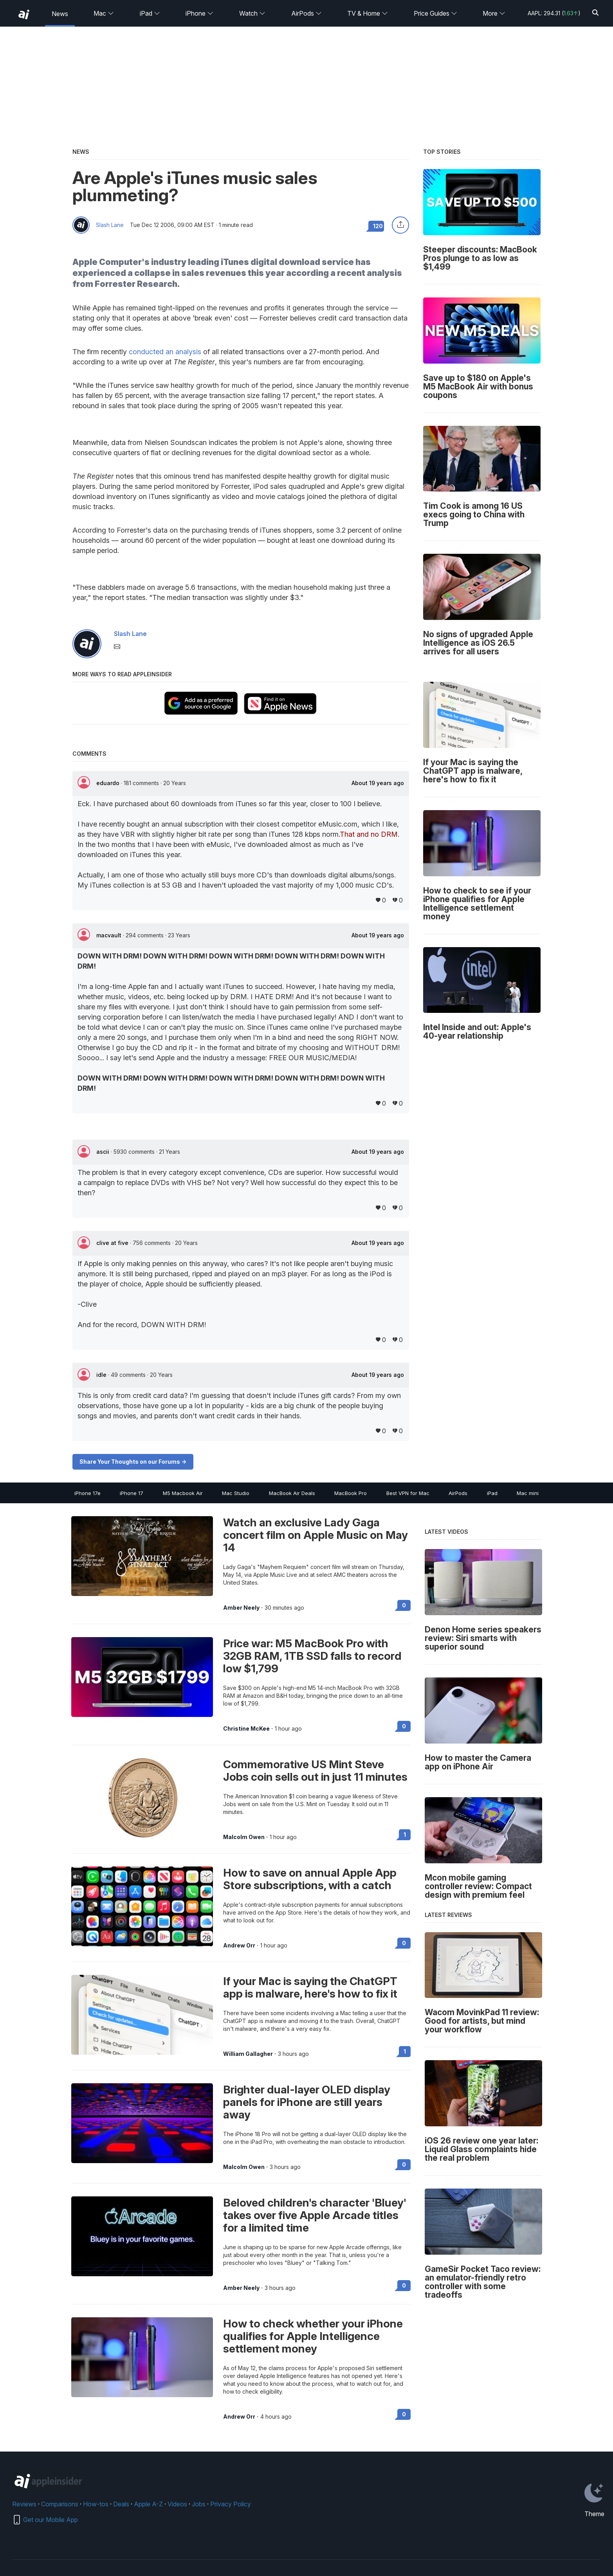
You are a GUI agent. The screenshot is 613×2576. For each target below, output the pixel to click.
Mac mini (528, 1493)
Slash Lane (110, 225)
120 (378, 226)
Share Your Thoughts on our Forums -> (132, 1461)
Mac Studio (235, 1493)
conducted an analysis (165, 352)
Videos (177, 2504)
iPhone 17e (87, 1493)
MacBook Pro (350, 1493)
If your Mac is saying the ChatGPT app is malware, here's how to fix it (310, 1987)
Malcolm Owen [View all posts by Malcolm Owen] (244, 1837)
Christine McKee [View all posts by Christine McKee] (246, 1729)
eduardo (108, 783)
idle (102, 1374)
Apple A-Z (148, 2504)
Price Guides (435, 13)
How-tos (95, 2504)
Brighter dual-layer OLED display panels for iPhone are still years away (306, 2102)
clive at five (113, 1242)
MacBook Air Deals (292, 1493)
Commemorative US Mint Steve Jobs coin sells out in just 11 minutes (315, 1770)
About (378, 783)
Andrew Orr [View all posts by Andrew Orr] (239, 1945)
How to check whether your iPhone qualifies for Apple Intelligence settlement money (313, 2336)
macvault (109, 935)
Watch (252, 13)
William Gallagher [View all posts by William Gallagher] (248, 2054)
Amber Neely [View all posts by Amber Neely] (241, 1608)
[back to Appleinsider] (23, 14)
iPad (150, 13)
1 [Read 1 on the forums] (405, 1834)
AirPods (306, 13)
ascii (103, 1151)
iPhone (199, 13)
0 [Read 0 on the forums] (404, 1605)
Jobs (199, 2504)
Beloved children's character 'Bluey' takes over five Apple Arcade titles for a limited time (314, 2215)
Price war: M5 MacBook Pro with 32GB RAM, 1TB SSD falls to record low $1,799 (312, 1656)
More (494, 13)
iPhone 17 (131, 1493)
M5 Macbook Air (183, 1493)
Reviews (24, 2504)
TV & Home (367, 13)
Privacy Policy (230, 2504)
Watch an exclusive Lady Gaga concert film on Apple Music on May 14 (315, 1535)
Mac (104, 13)
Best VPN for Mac (407, 1493)
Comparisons (59, 2504)
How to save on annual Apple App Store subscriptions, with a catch (310, 1879)
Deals (121, 2504)
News (60, 14)
